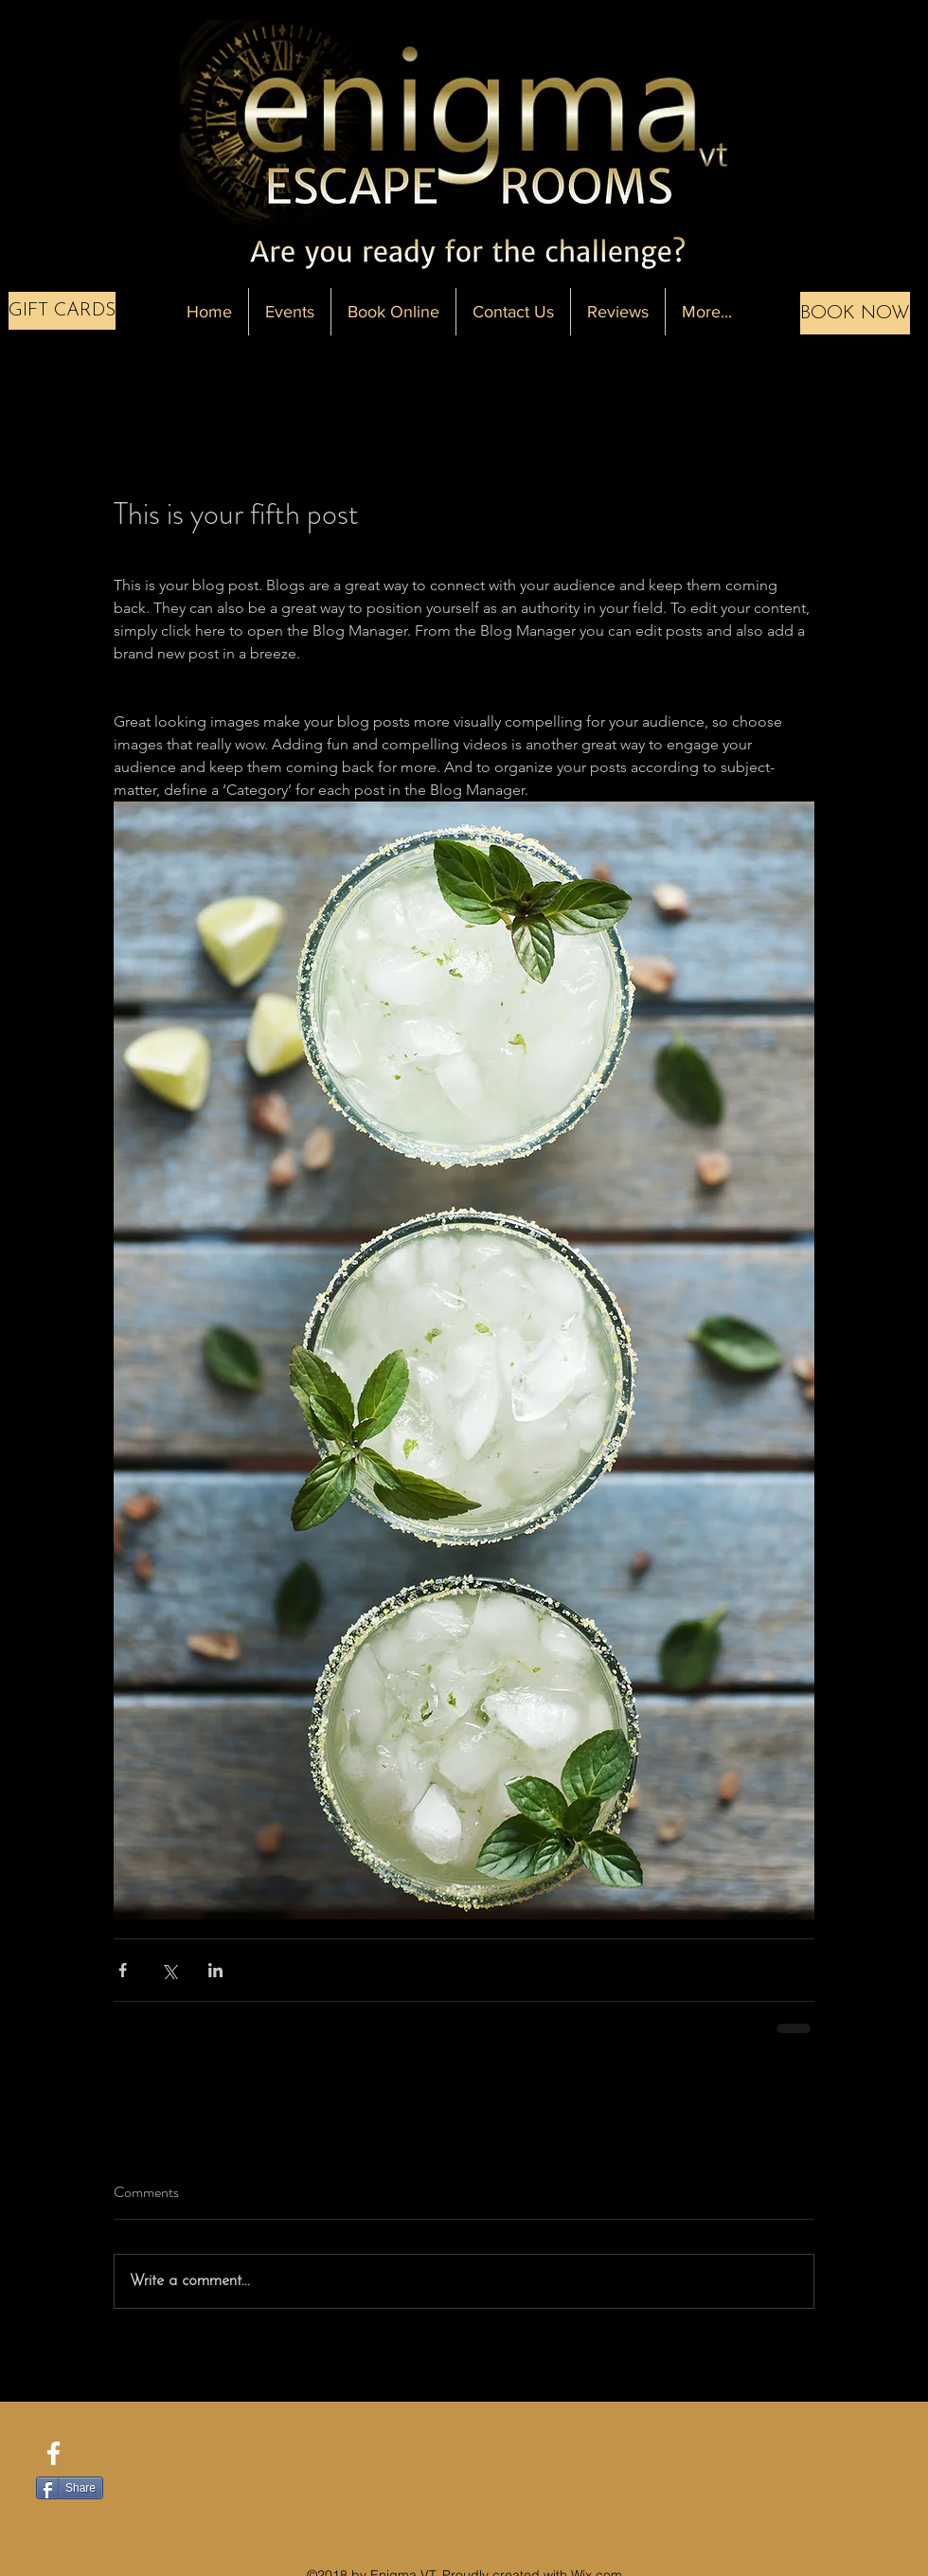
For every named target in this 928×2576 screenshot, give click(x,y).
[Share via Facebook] (123, 1970)
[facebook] (53, 2453)
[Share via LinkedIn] (215, 1970)
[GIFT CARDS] (62, 311)
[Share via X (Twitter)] (169, 1970)
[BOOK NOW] (855, 313)
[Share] (69, 2488)
